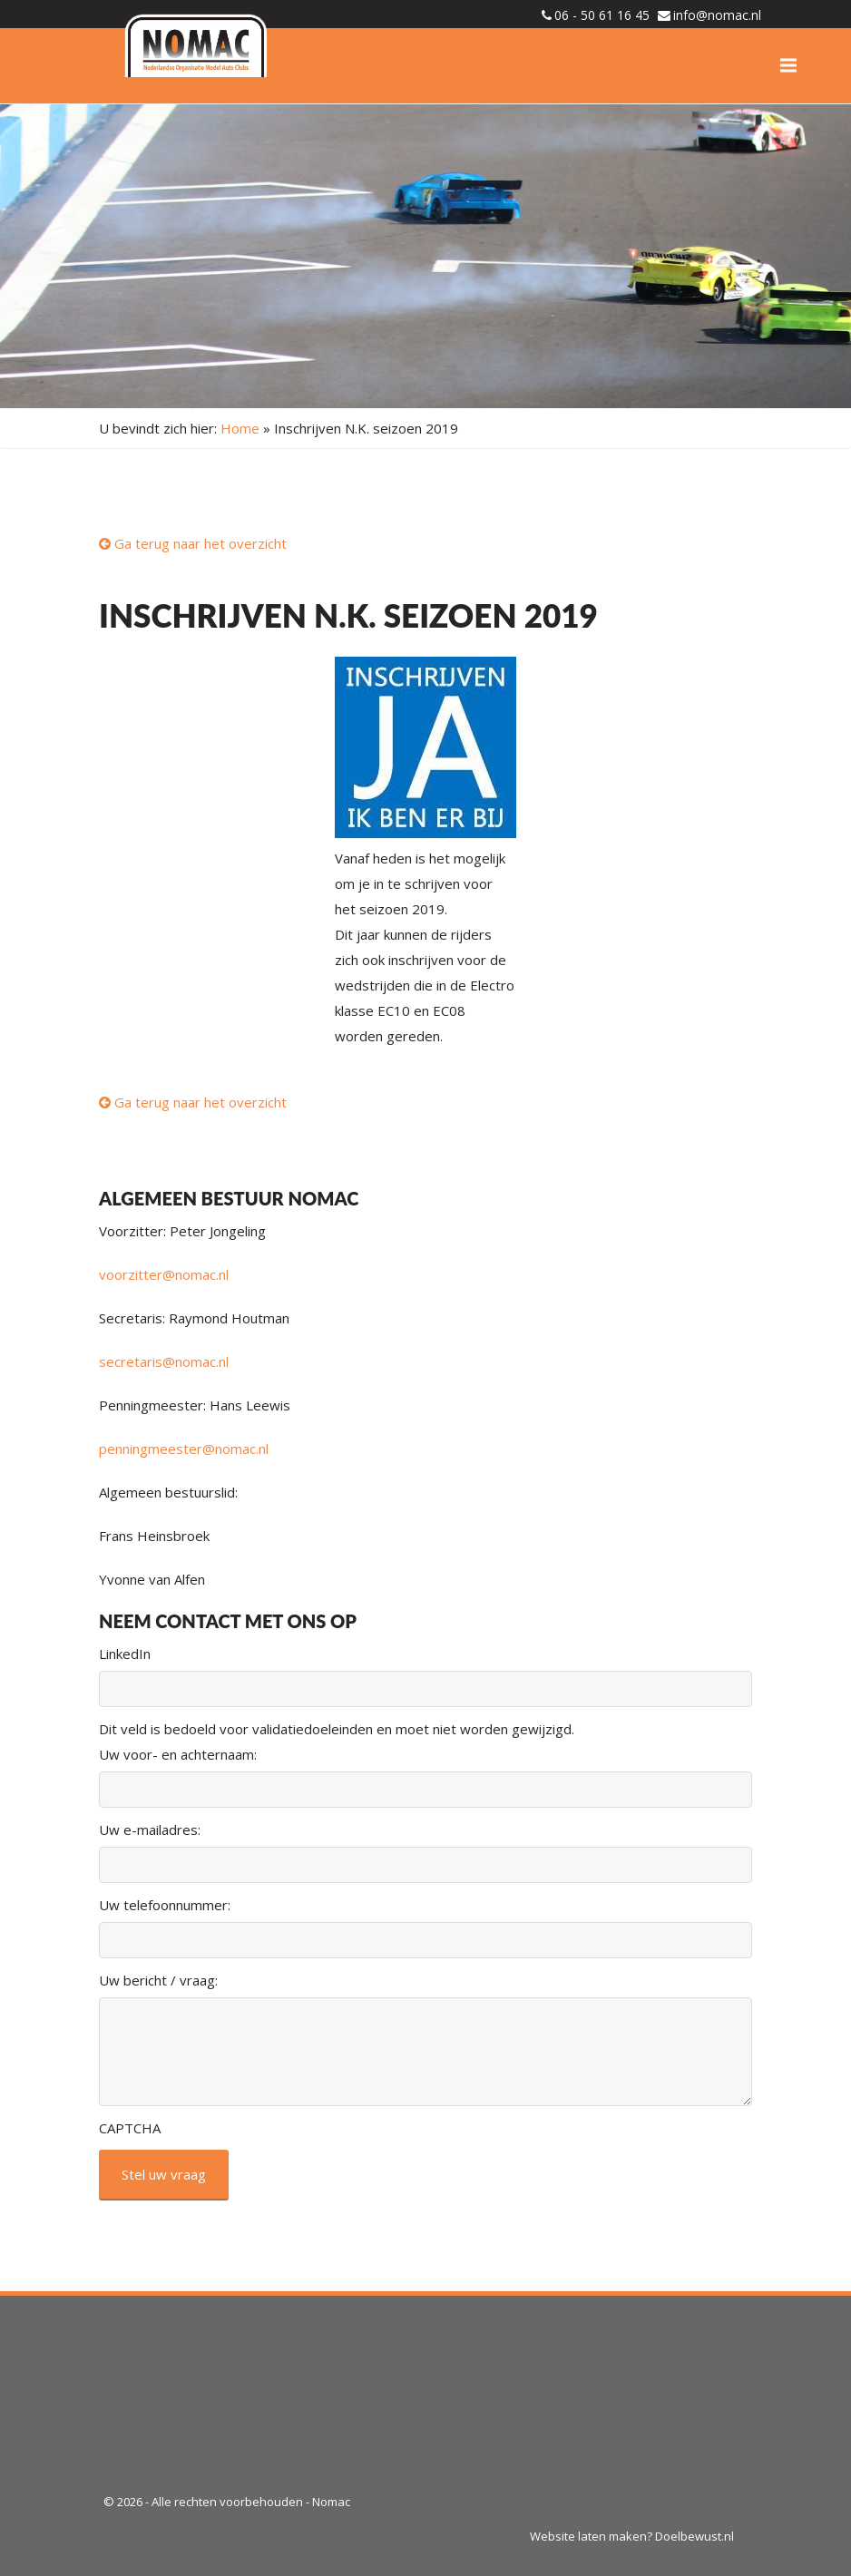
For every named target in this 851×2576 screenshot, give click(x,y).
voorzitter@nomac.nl (164, 1274)
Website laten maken (588, 2536)
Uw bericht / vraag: (158, 1980)
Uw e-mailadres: (150, 1829)
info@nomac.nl (717, 15)
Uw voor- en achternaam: (178, 1754)
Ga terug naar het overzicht (193, 543)
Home (239, 428)
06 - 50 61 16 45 (602, 15)
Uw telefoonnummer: (164, 1905)
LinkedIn (125, 1653)
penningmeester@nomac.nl (184, 1448)
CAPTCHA (130, 2128)
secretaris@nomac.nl (164, 1361)
